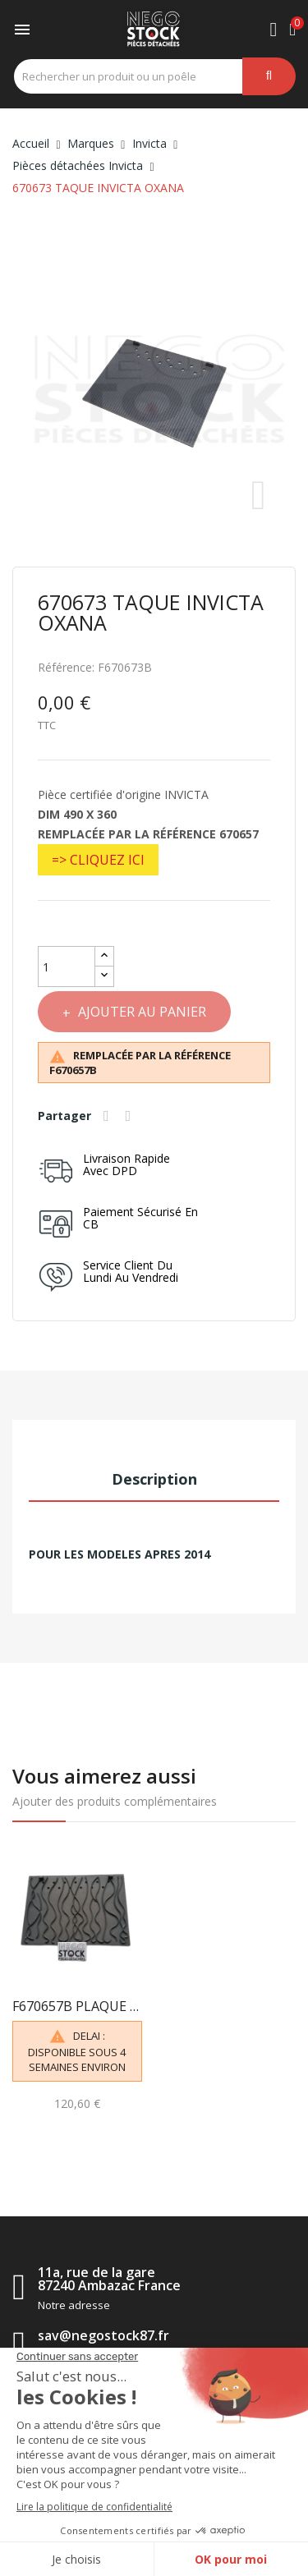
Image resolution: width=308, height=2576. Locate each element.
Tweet (131, 1116)
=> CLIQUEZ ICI (98, 860)
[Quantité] (66, 966)
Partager (108, 1116)
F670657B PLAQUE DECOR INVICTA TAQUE (77, 2006)
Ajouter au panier (140, 1012)
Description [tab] (154, 1479)
